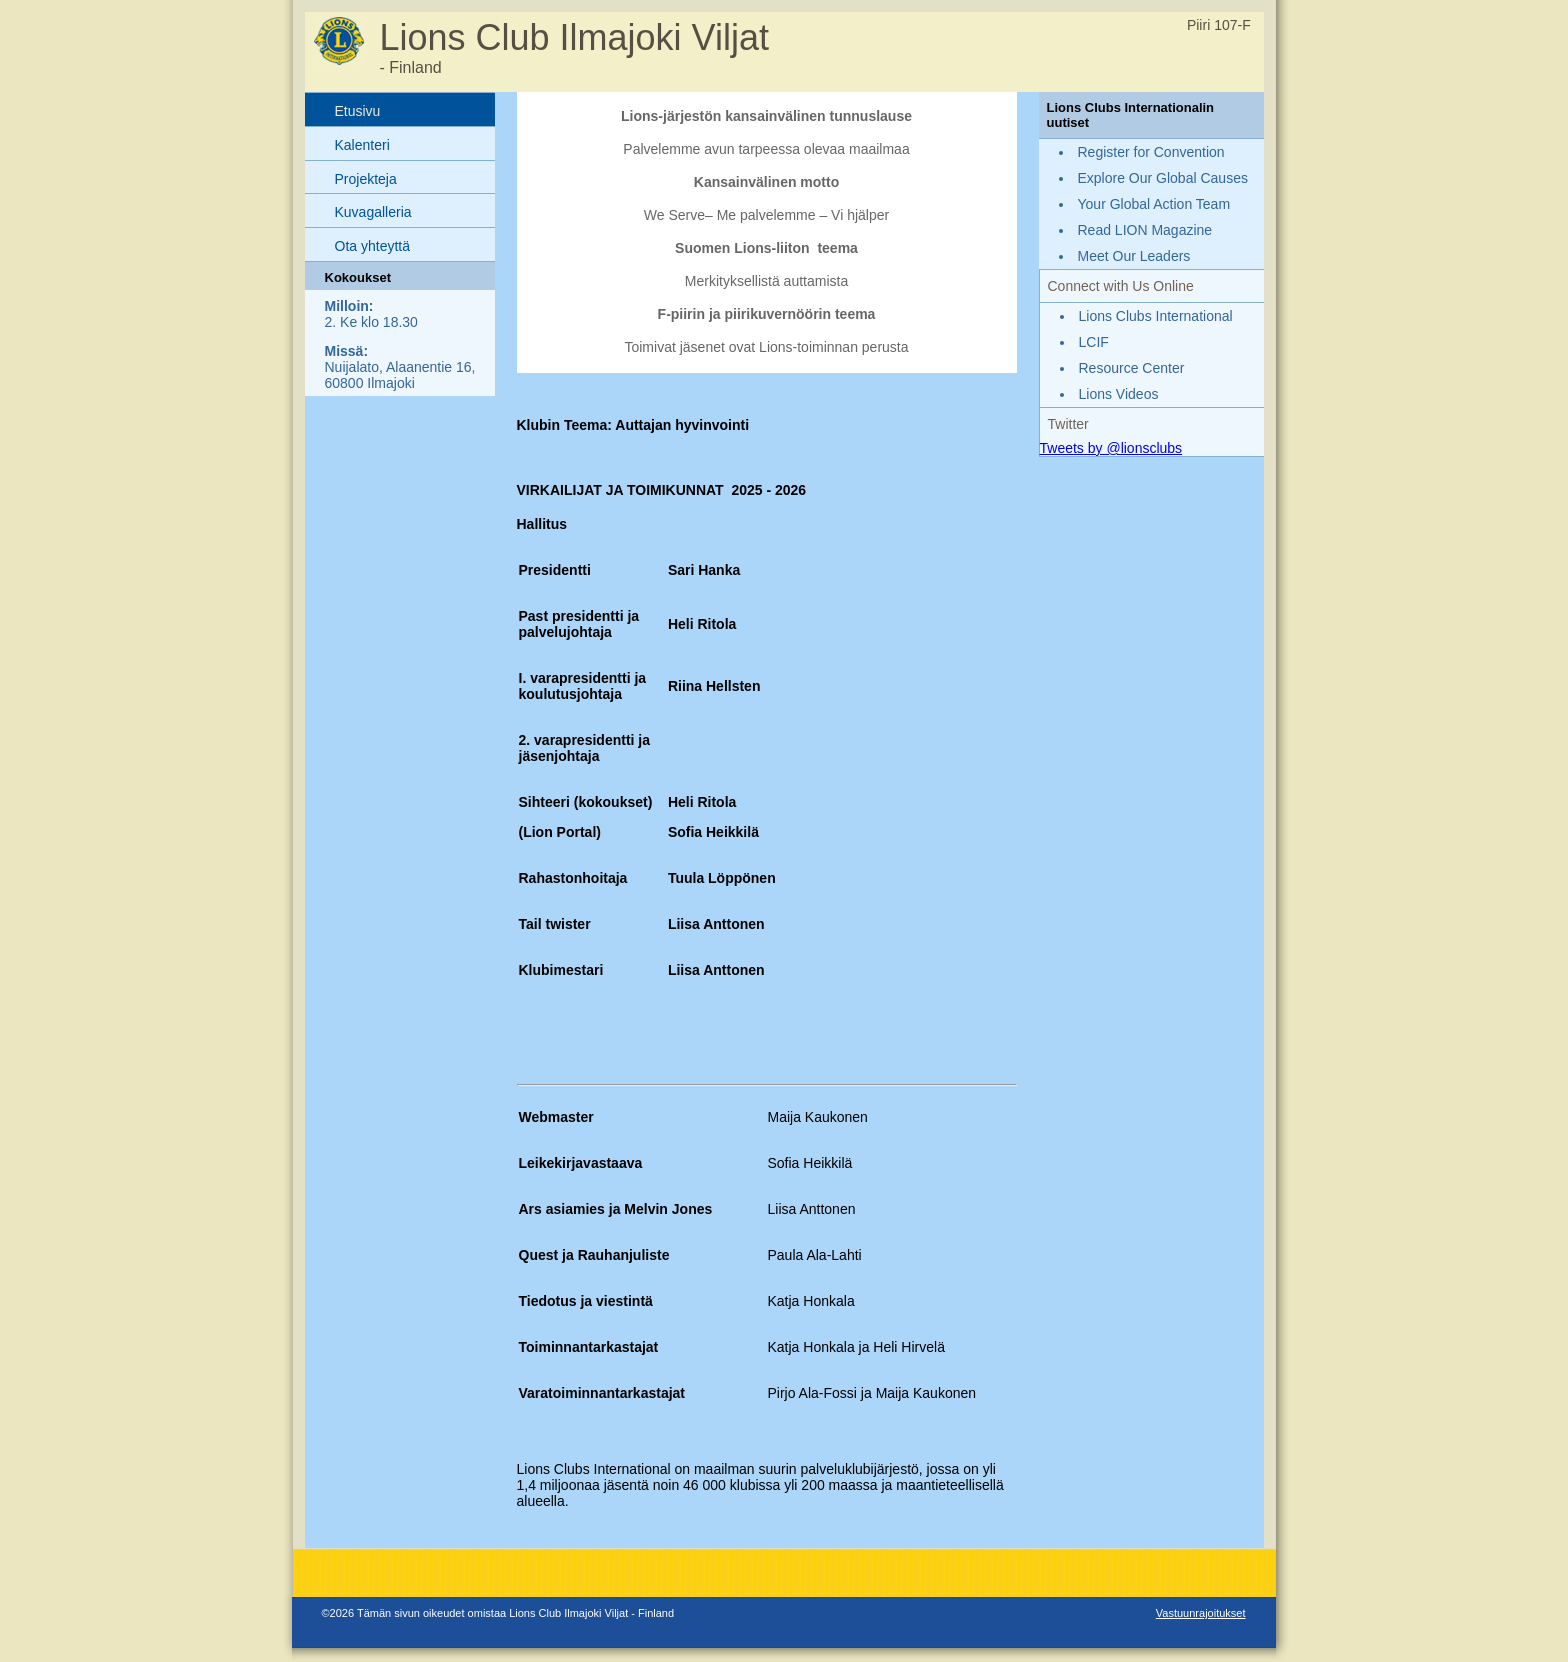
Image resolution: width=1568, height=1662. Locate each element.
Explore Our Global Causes (1163, 178)
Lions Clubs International (1156, 316)
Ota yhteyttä (372, 246)
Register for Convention (1151, 152)
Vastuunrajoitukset (1201, 1613)
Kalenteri (362, 145)
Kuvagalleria (373, 212)
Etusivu (358, 111)
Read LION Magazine (1145, 230)
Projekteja (366, 179)
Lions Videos (1119, 394)
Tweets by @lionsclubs (1111, 448)
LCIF (1094, 342)
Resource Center (1132, 368)
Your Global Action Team (1154, 204)
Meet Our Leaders (1134, 256)
